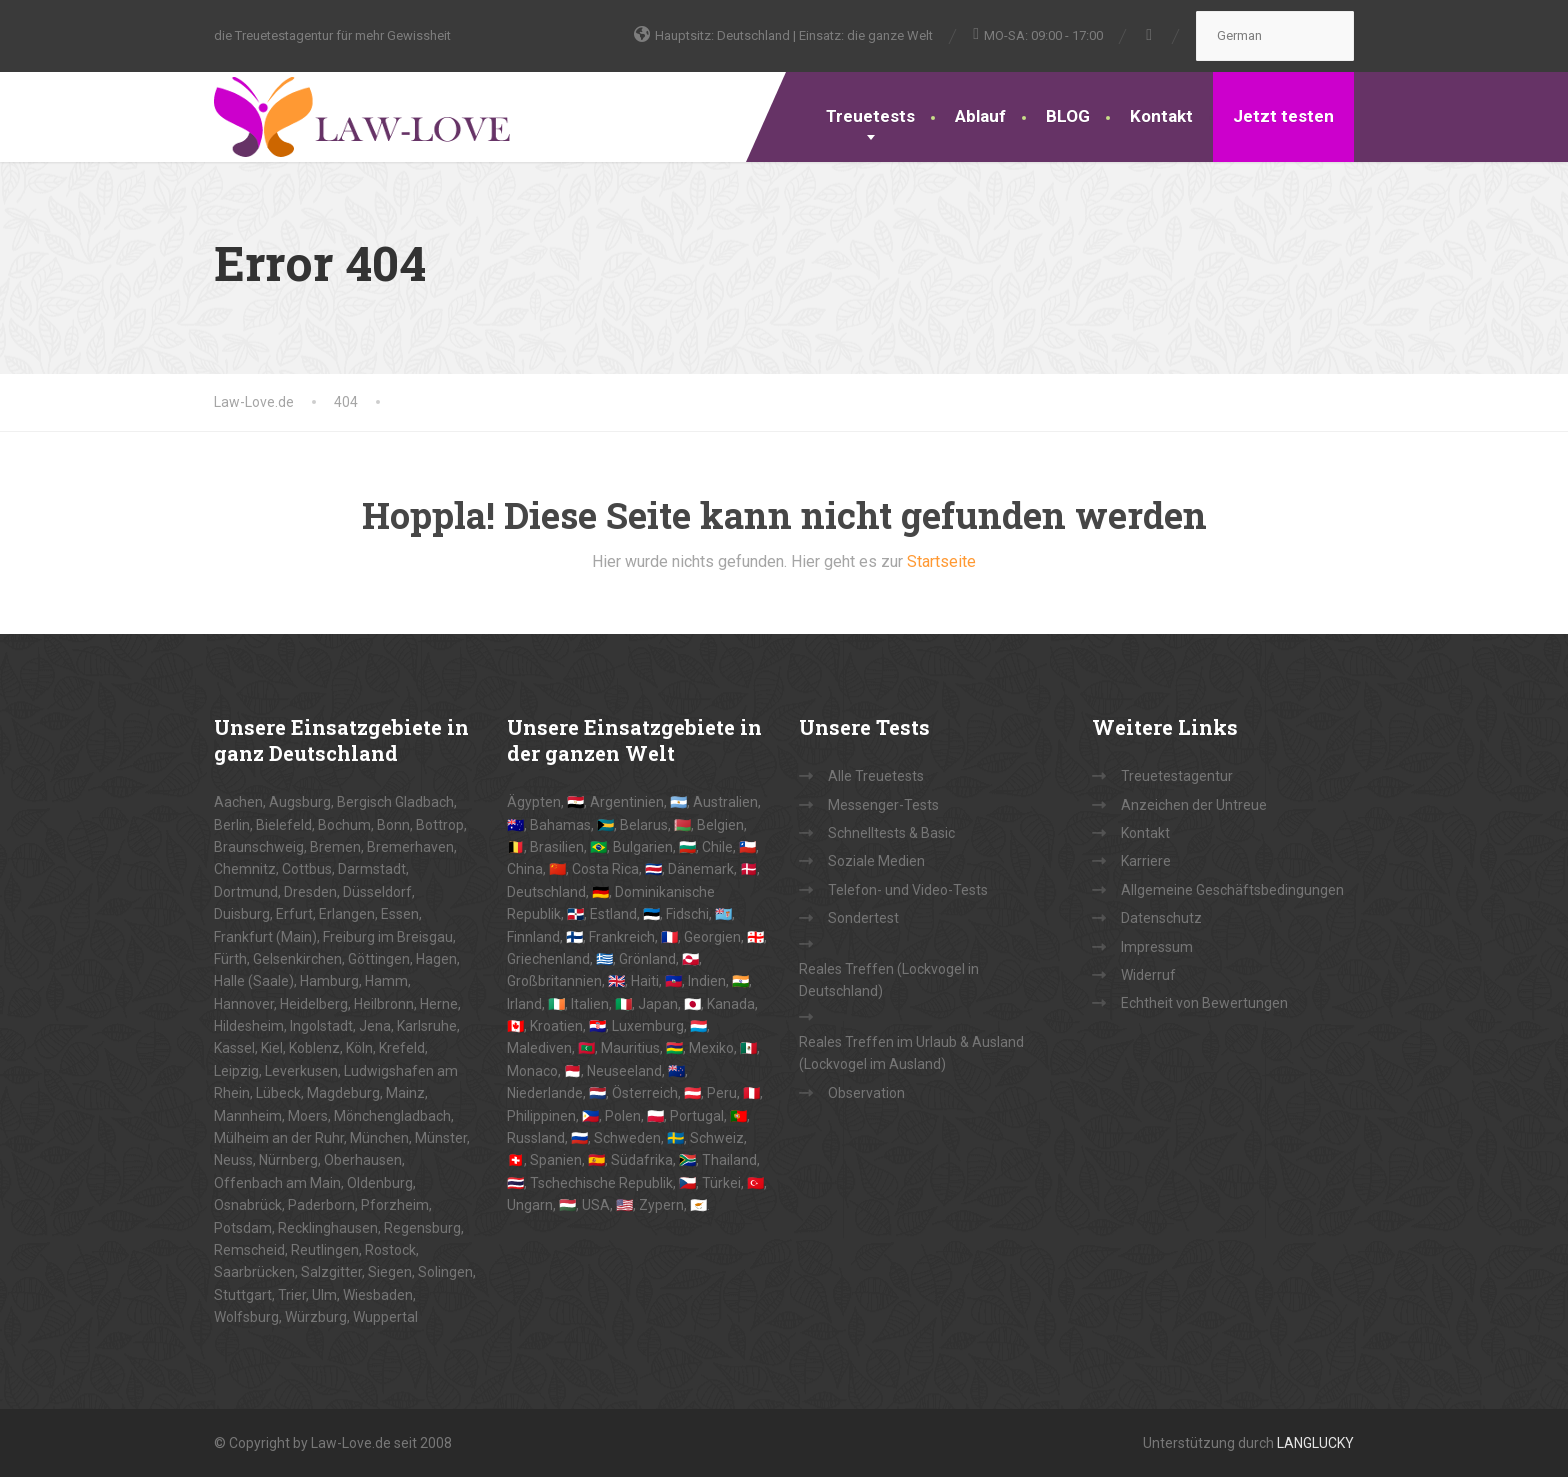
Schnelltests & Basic (891, 833)
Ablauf (980, 116)
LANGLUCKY (1315, 1443)
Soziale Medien (876, 861)
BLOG (1068, 116)
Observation (866, 1093)
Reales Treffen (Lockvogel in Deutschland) (889, 980)
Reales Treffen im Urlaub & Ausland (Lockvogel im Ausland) (911, 1053)
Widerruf (1148, 975)
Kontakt (1161, 116)
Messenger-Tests (883, 805)
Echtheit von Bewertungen (1204, 1003)
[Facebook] (1149, 35)
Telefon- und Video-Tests (908, 890)
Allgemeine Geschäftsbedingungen (1232, 890)
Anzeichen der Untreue (1194, 805)
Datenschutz (1161, 918)
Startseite (941, 561)
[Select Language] (1275, 36)
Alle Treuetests (876, 776)
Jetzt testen (1283, 116)
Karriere (1146, 861)
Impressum (1157, 947)
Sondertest (863, 918)
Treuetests (870, 116)
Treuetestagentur (1177, 776)
